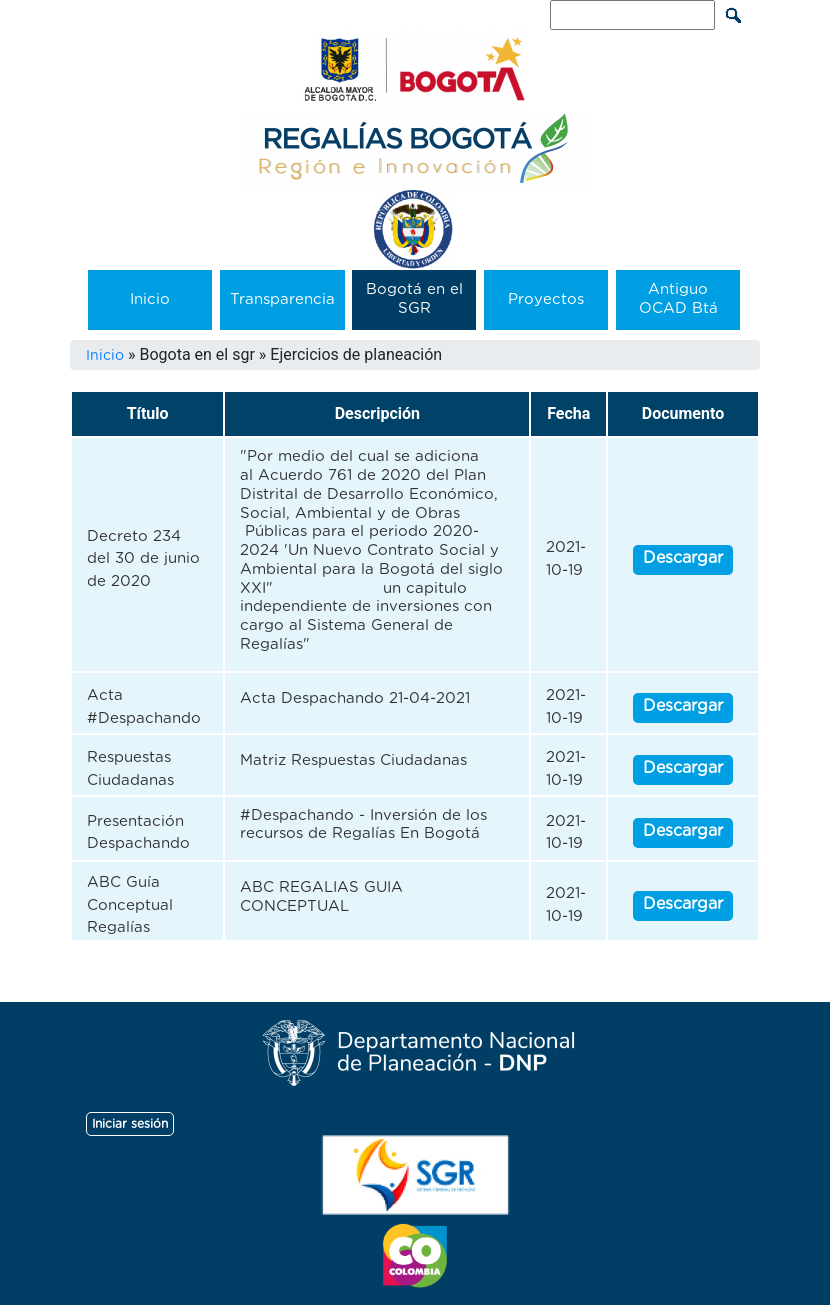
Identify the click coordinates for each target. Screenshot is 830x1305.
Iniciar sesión (130, 1124)
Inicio (150, 299)
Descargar (683, 558)
